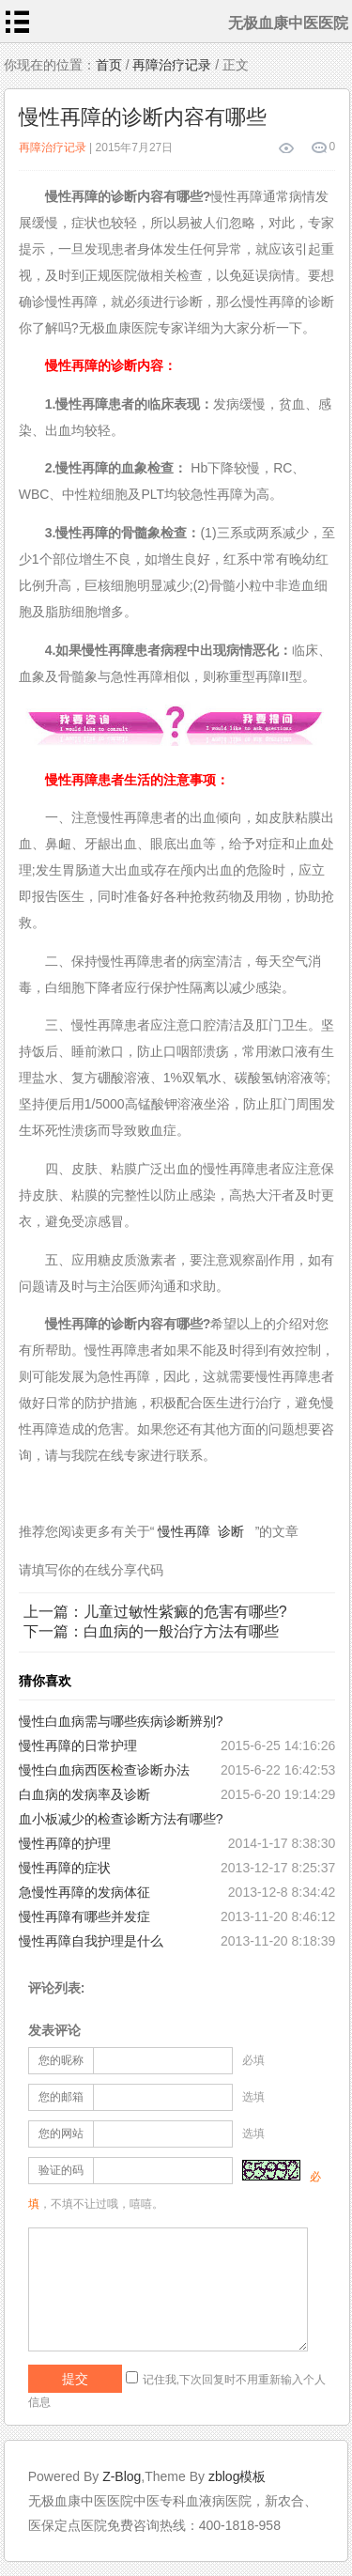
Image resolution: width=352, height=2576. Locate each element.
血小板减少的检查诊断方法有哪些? (121, 1818)
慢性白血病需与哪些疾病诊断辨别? (121, 1721)
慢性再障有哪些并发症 (84, 1916)
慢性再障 (184, 1531)
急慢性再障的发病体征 (84, 1892)
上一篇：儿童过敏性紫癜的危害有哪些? (155, 1612)
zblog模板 (237, 2476)
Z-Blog (121, 2476)
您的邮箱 (61, 2096)
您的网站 (61, 2133)
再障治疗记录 (171, 64)
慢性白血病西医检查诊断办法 (104, 1769)
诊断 (231, 1531)
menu (18, 22)
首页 (109, 64)
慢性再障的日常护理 (78, 1745)
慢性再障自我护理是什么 (91, 1940)
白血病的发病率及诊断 (84, 1794)
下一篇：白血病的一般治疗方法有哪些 (151, 1631)
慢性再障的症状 (65, 1867)
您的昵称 (61, 2060)
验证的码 (61, 2170)
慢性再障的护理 (65, 1843)
